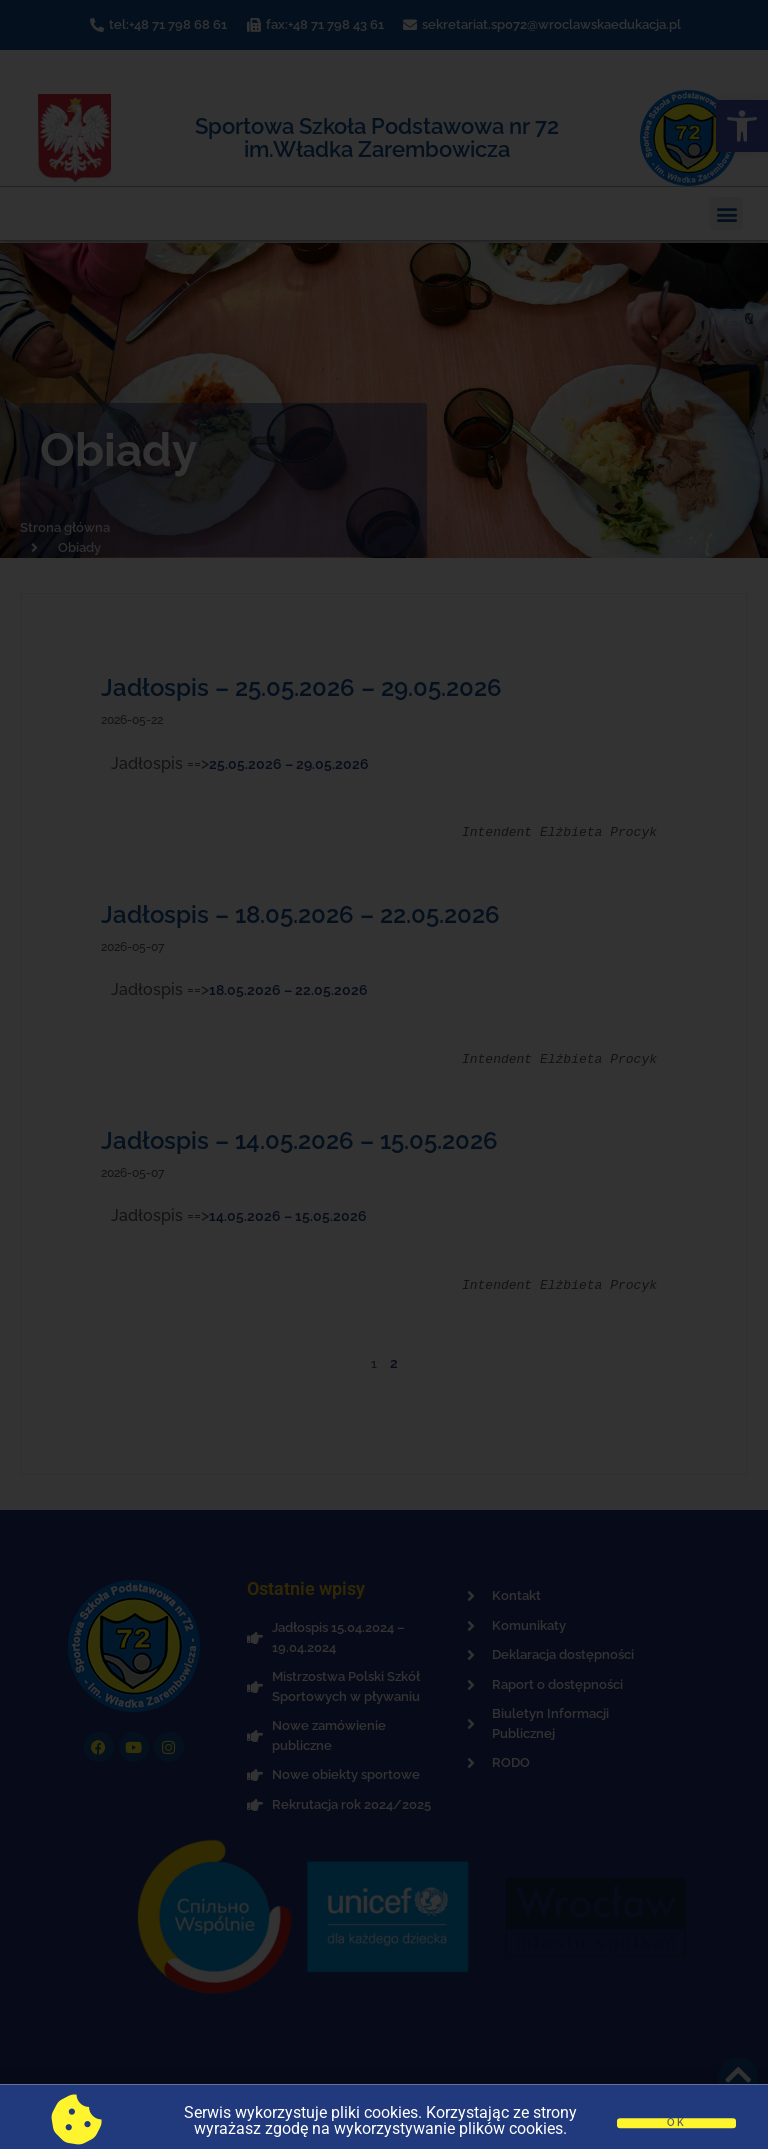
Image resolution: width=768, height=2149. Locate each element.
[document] (384, 1074)
